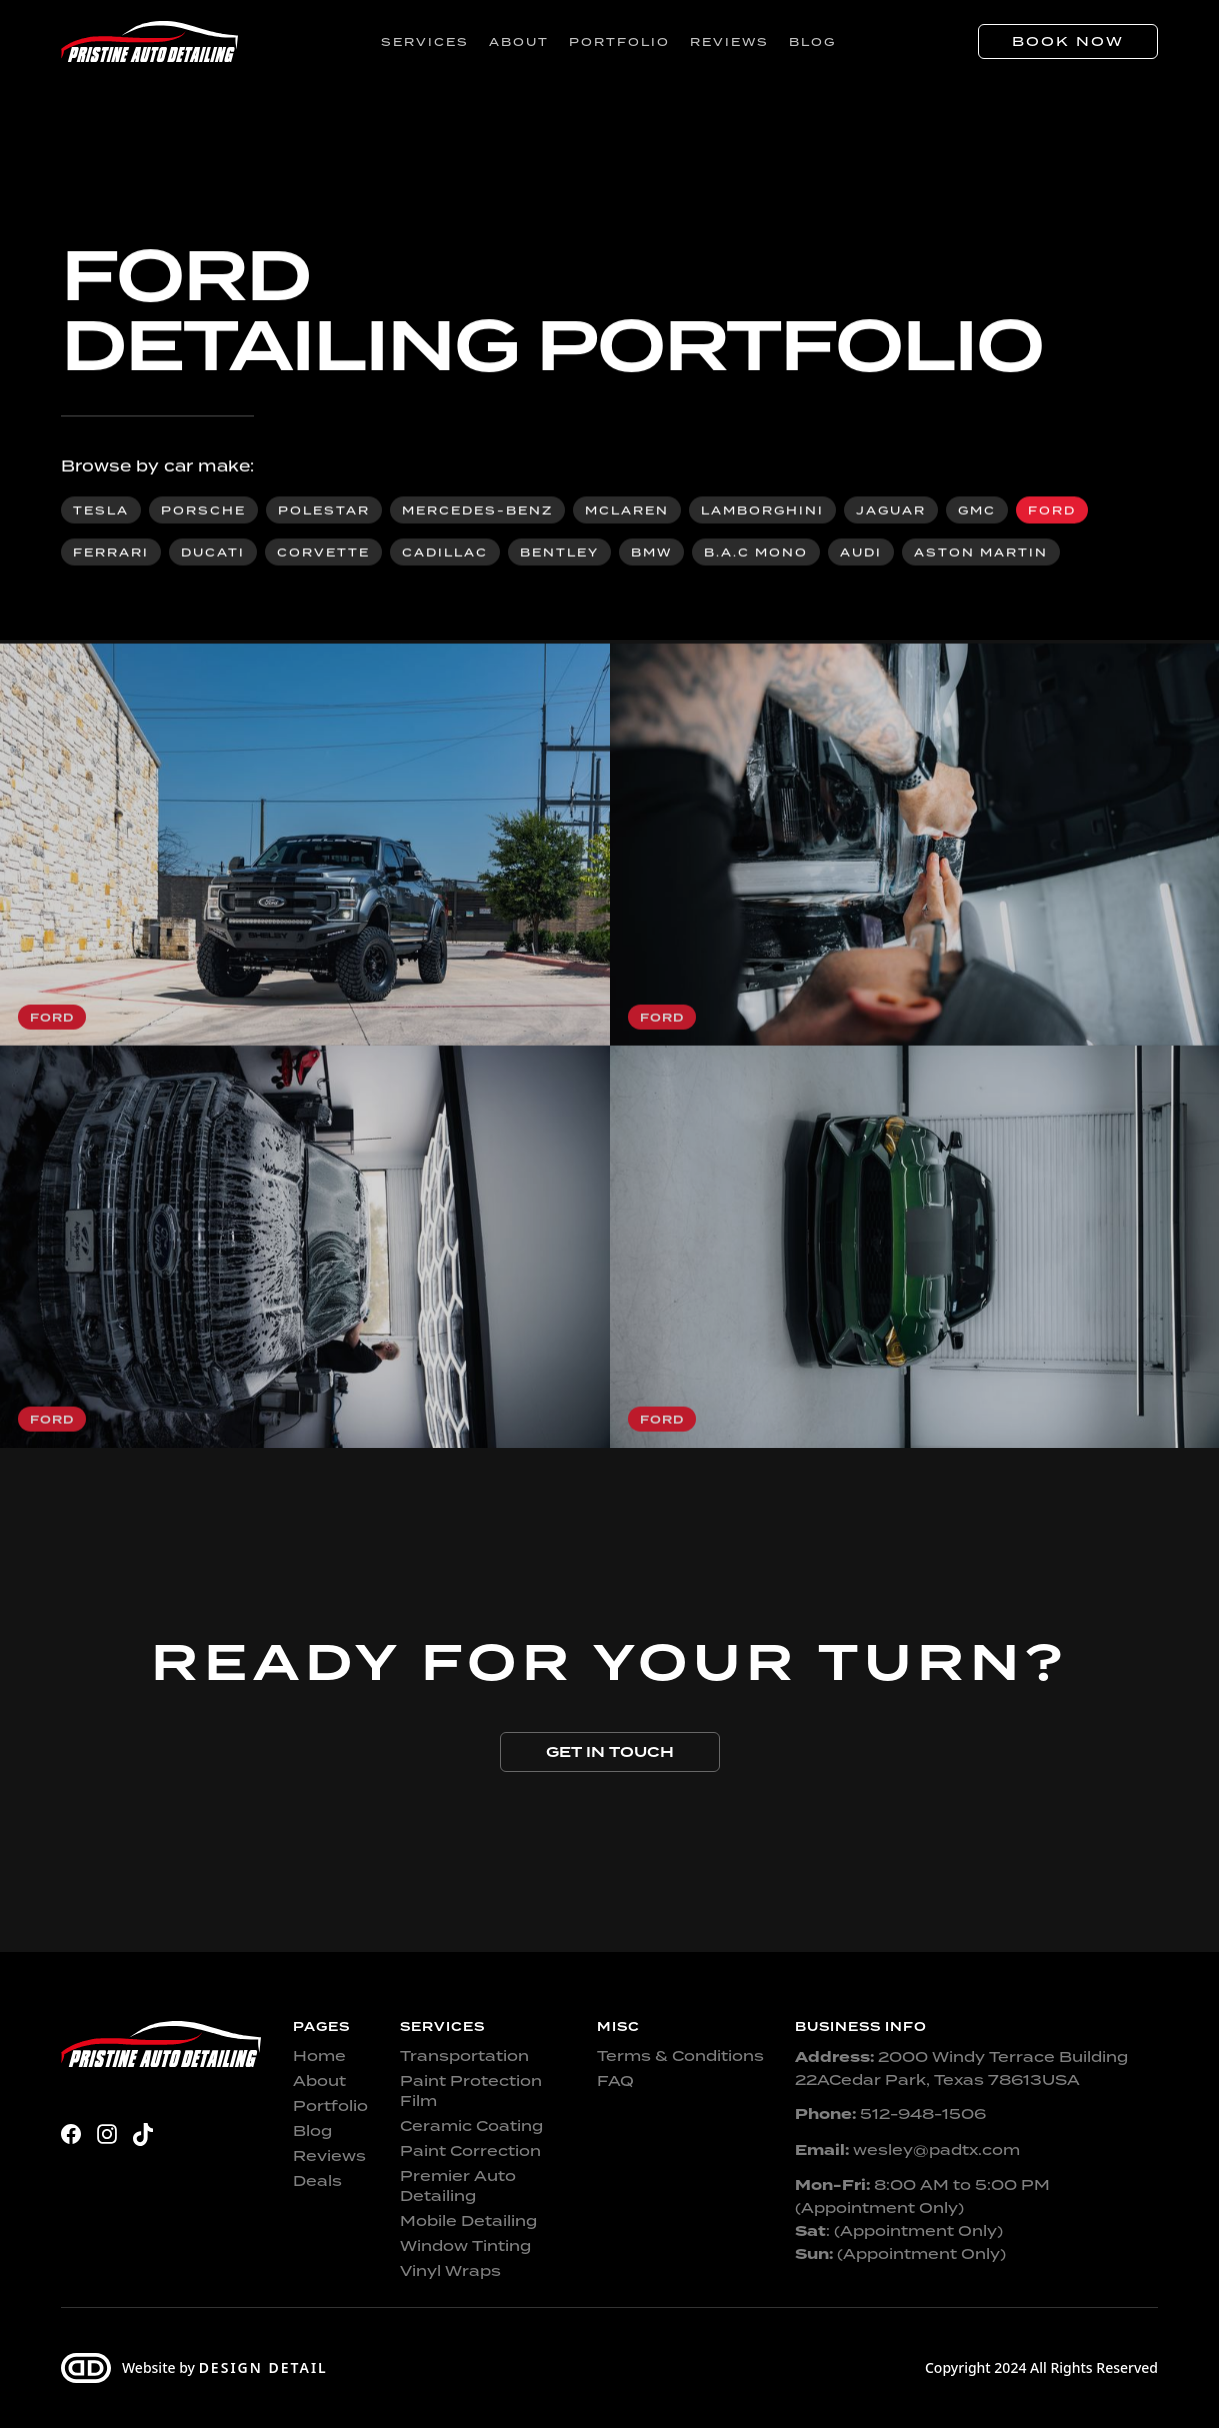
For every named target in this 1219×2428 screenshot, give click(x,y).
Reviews (729, 42)
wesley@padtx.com (907, 2150)
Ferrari (111, 554)
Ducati (213, 554)
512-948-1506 (890, 2114)
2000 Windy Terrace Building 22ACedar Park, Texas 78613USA (961, 2068)
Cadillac (445, 554)
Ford (1052, 512)
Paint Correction (470, 2151)
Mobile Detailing (468, 2221)
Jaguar (891, 512)
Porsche (203, 512)
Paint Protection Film (471, 2091)
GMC (977, 512)
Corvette (323, 554)
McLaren (627, 512)
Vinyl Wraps (450, 2271)
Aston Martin (981, 554)
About (519, 42)
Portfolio (619, 42)
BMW (651, 554)
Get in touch (610, 1752)
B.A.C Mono (756, 554)
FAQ (615, 2081)
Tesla (101, 512)
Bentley (559, 554)
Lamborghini (762, 512)
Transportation (464, 2056)
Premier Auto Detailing (458, 2186)
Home (319, 2056)
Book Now (1068, 41)
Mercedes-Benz (477, 512)
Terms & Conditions (680, 2056)
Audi (861, 554)
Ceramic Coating (471, 2126)
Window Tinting (465, 2246)
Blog (812, 42)
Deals (317, 2181)
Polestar (324, 512)
